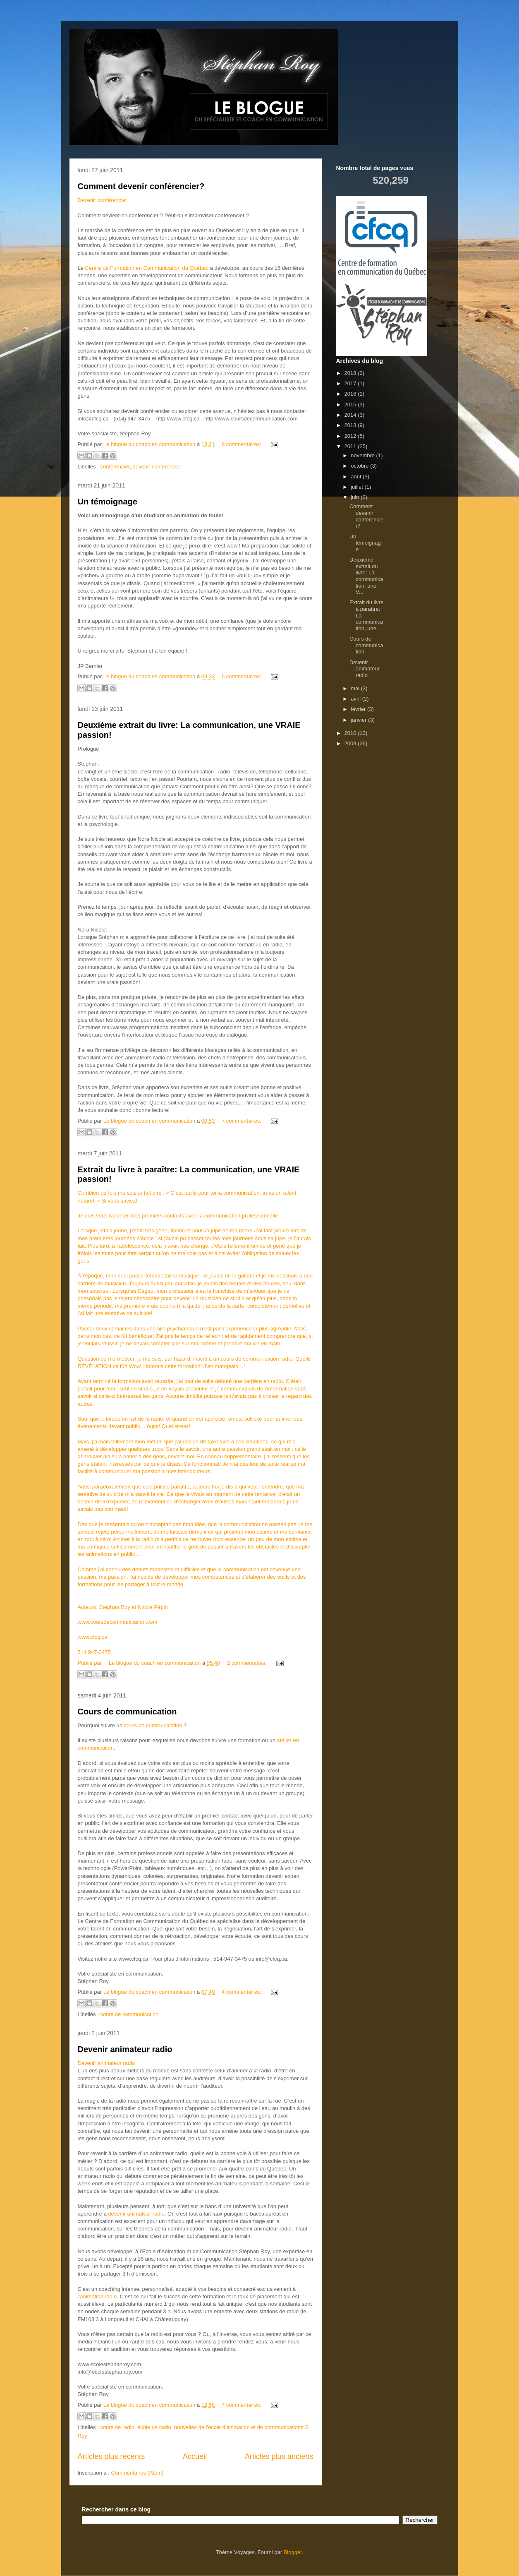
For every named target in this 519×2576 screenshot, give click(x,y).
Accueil (195, 2456)
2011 (351, 446)
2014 (351, 415)
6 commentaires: (242, 676)
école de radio (154, 2427)
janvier (359, 720)
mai (356, 688)
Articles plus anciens (279, 2456)
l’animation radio (97, 2296)
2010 (351, 733)
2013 (351, 425)
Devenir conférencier (102, 200)
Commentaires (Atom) (137, 2473)
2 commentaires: (247, 1663)
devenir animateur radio (136, 2214)
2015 (351, 404)
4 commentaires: (242, 1992)
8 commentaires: (242, 444)
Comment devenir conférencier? (141, 186)
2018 (351, 373)
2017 (351, 383)
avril (356, 699)
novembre (363, 455)
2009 (351, 743)
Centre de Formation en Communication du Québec (146, 268)
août (357, 476)
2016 (351, 394)
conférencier (114, 466)
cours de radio (117, 2427)
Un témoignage (107, 501)
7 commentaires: (242, 1121)
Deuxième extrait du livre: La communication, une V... (366, 576)
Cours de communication (127, 1711)
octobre (360, 466)
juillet (357, 487)
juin (356, 497)
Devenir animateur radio (125, 2049)
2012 (351, 436)
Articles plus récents (111, 2456)
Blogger (293, 2552)
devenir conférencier (156, 466)
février (359, 709)
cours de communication (153, 1725)
